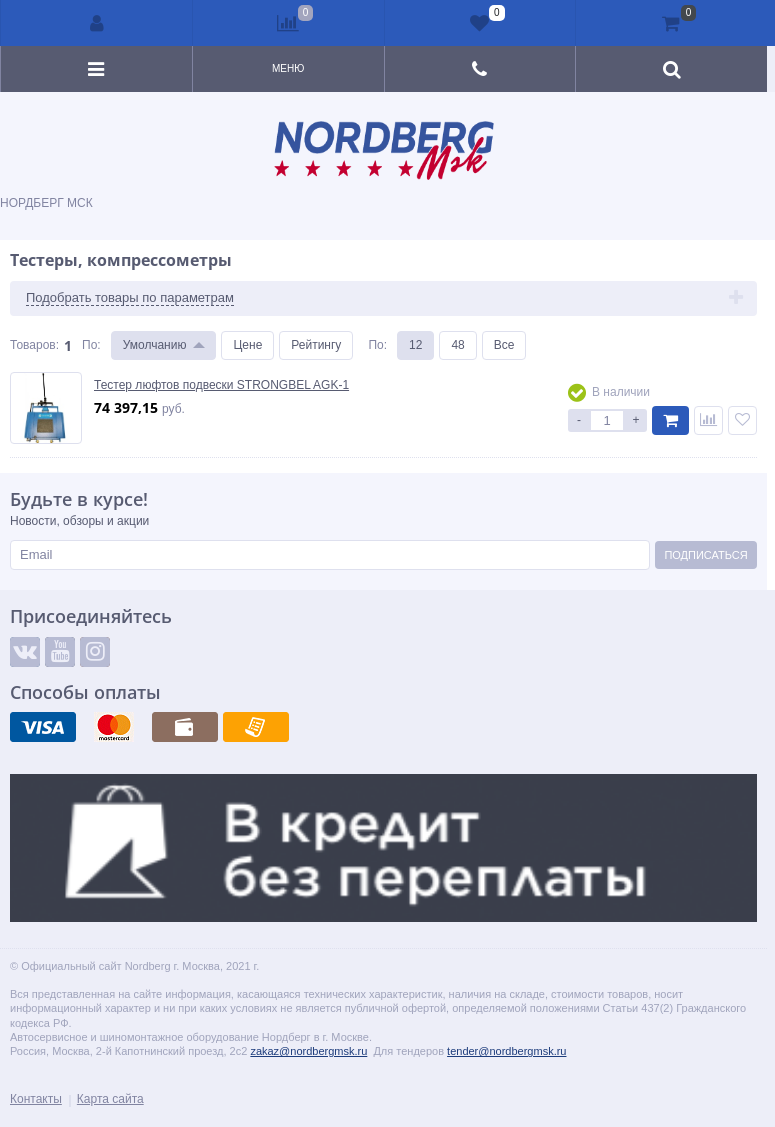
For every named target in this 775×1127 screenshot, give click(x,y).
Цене (247, 345)
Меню (288, 68)
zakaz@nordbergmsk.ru (308, 1051)
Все (504, 345)
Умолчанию (155, 345)
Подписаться (705, 555)
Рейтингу (316, 345)
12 (415, 345)
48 (457, 345)
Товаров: (34, 345)
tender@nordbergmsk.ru (506, 1051)
